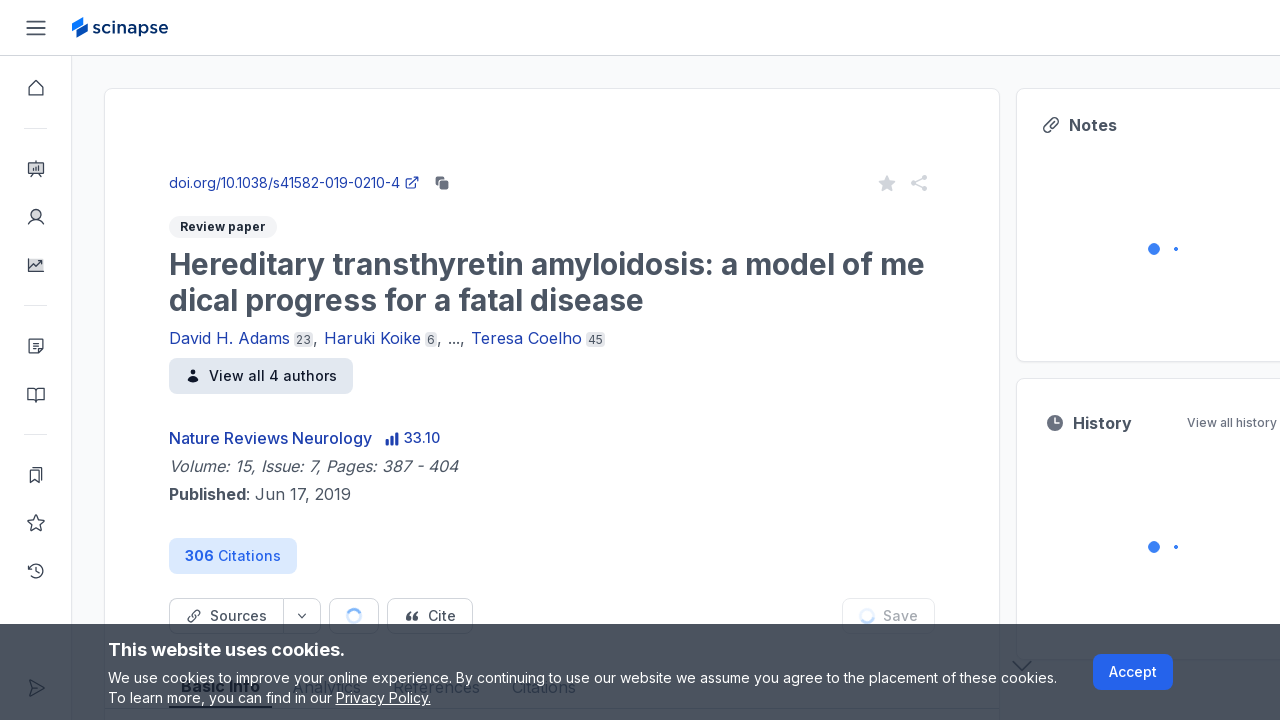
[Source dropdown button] (302, 616)
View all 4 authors (261, 375)
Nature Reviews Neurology (270, 438)
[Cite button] (430, 616)
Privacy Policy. (383, 697)
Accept (1133, 671)
